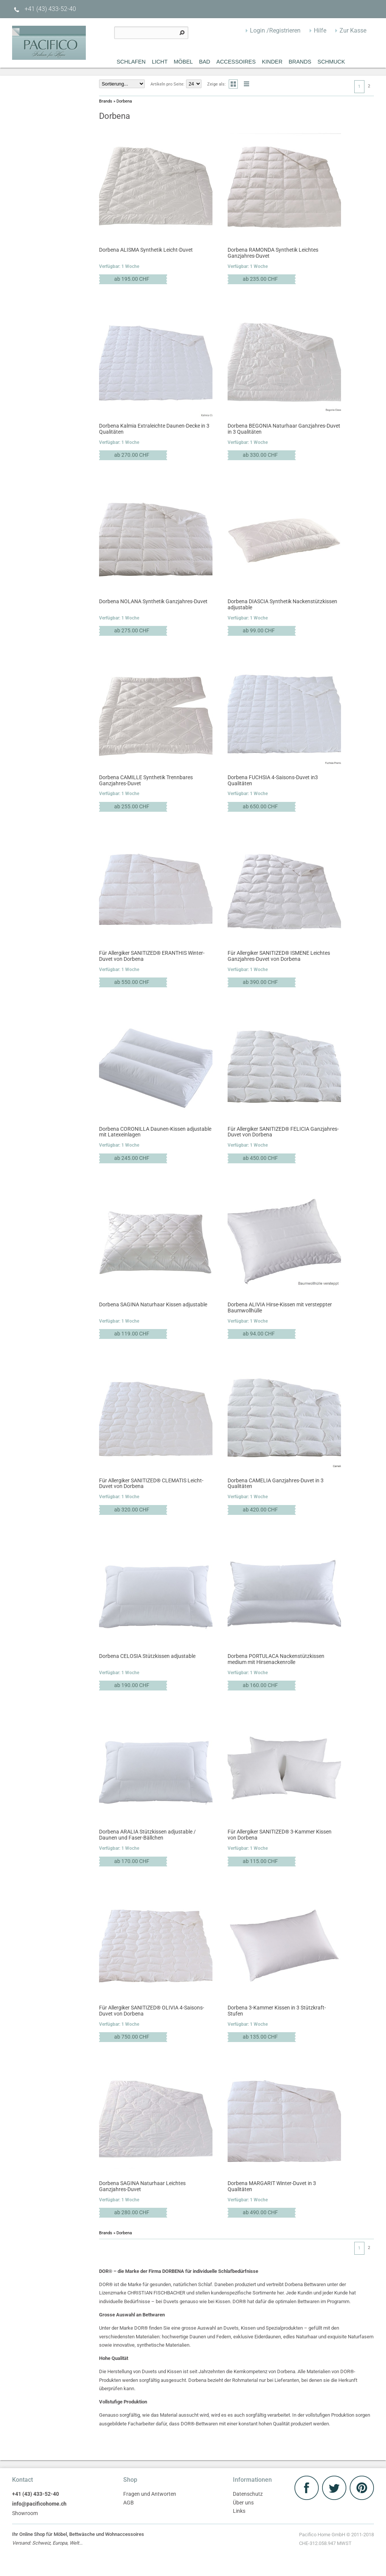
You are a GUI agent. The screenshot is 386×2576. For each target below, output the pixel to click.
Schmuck (331, 62)
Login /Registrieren (275, 30)
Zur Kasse (352, 30)
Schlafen (131, 62)
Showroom (25, 2513)
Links (239, 2511)
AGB (128, 2503)
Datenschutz (248, 2494)
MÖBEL (183, 62)
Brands (299, 62)
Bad (204, 62)
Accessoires (236, 62)
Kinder (272, 62)
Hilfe (320, 30)
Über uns (243, 2503)
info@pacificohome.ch (39, 2504)
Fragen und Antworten (149, 2494)
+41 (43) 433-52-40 (44, 8)
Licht (160, 62)
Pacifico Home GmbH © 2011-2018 (336, 2540)
